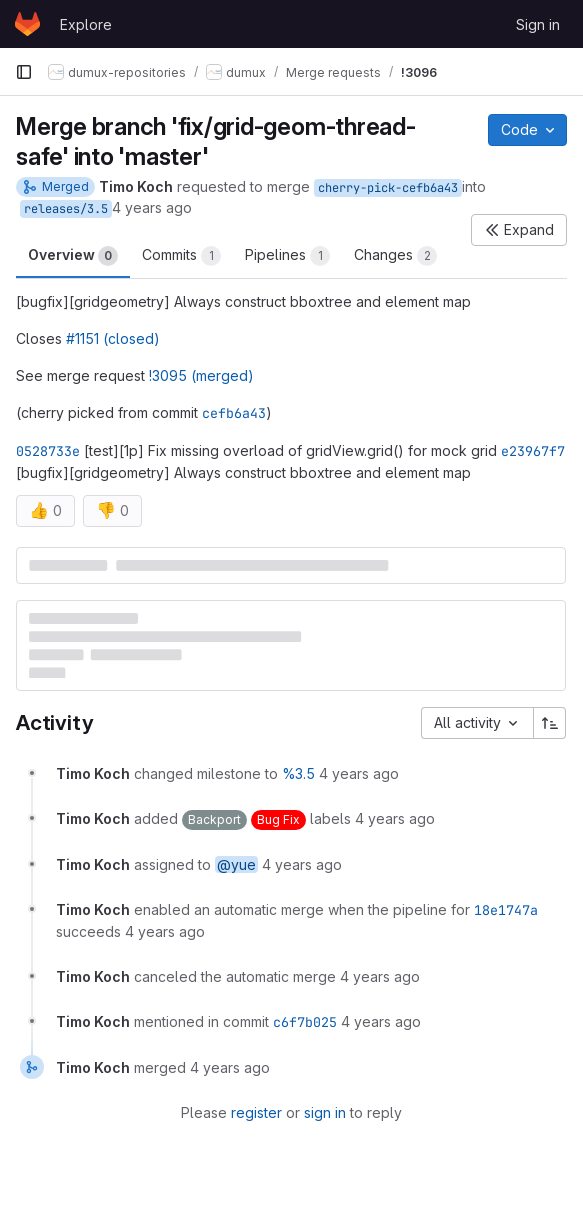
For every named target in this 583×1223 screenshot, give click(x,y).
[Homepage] (27, 24)
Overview (73, 256)
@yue (236, 864)
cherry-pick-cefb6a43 (388, 188)
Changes (395, 256)
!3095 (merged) (201, 375)
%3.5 (298, 773)
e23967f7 (533, 451)
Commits (181, 256)
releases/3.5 (66, 209)
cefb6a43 (234, 413)
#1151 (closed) (113, 338)
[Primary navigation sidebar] (24, 72)
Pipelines (287, 256)
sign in (325, 1112)
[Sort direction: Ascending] (550, 723)
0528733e (48, 451)
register (256, 1112)
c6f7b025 (305, 1022)
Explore (86, 24)
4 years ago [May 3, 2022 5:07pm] (152, 207)
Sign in (538, 24)
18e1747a (506, 910)
